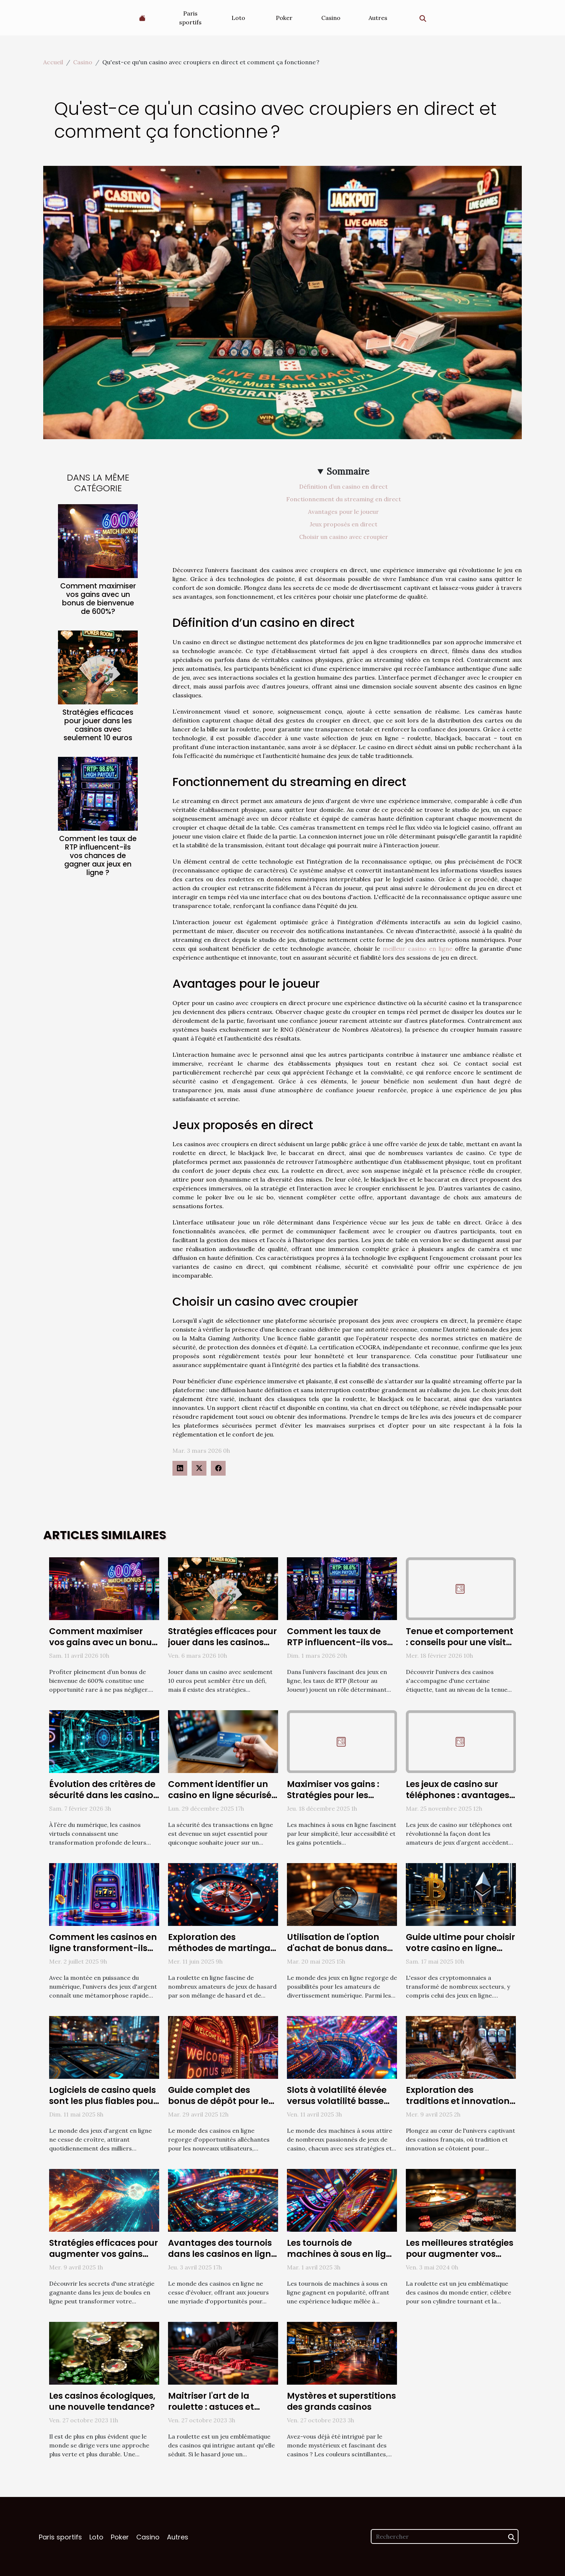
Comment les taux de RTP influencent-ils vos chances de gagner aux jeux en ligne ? (98, 856)
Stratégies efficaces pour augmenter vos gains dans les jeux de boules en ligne (103, 2259)
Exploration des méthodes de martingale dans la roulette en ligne (223, 1948)
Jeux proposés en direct (343, 524)
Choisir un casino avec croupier (343, 536)
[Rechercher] (444, 2536)
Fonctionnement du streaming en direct (343, 499)
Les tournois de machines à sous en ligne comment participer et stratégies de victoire (342, 2259)
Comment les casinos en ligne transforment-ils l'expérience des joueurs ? (104, 1948)
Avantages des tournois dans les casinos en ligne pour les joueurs (222, 2254)
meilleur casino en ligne (417, 948)
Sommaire (348, 471)
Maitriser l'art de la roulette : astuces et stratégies (211, 2407)
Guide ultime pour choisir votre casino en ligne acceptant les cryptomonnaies (460, 1953)
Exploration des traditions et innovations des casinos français (460, 2101)
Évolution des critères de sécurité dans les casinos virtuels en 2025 (103, 1795)
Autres (378, 17)
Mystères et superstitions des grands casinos (341, 2401)
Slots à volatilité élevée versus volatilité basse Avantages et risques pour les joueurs (337, 2106)
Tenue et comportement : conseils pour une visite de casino (459, 1642)
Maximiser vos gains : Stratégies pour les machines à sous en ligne (342, 1795)
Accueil (53, 62)
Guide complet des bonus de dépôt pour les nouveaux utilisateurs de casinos (221, 2106)
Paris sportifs (190, 18)
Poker (284, 17)
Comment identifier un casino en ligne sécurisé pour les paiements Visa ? (220, 1800)
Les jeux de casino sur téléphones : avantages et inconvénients (457, 1795)
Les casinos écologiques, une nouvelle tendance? (102, 2401)
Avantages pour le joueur (343, 511)
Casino (330, 17)
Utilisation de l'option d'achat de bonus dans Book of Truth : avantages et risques (337, 1953)
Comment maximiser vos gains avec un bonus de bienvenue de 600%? (98, 598)
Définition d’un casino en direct (343, 486)
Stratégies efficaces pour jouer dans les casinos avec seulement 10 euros (97, 725)
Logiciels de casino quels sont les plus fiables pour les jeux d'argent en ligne (103, 2101)
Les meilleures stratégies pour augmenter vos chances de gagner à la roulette (459, 2259)
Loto (238, 17)
